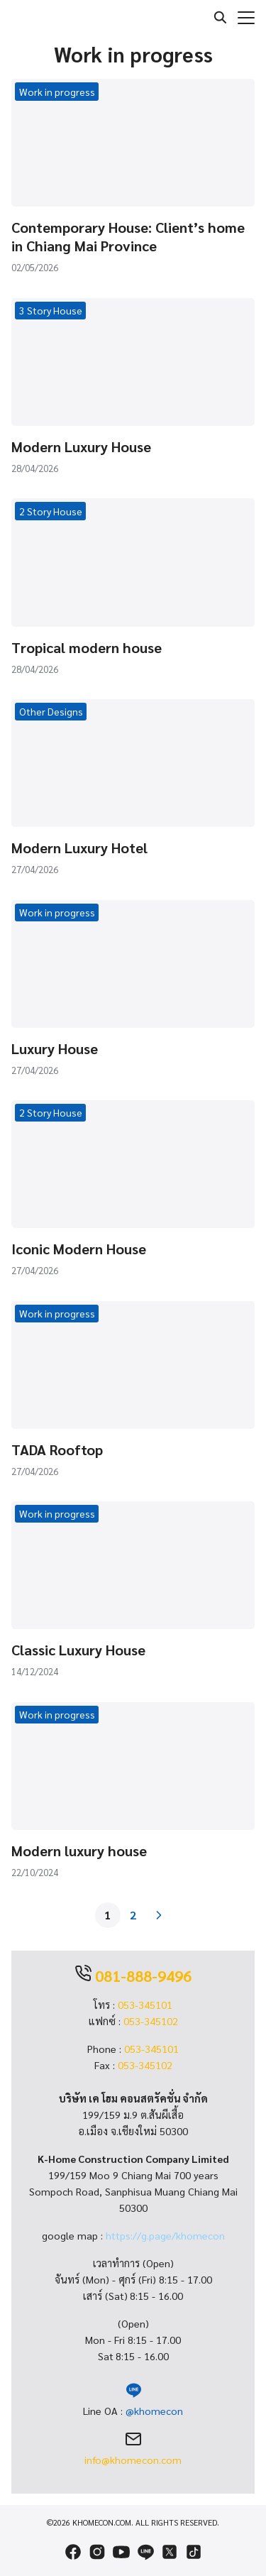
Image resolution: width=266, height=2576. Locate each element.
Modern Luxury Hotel (79, 847)
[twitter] (169, 2552)
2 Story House (50, 511)
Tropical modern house (86, 647)
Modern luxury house (79, 1850)
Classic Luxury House (78, 1649)
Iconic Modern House (78, 1248)
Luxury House (54, 1048)
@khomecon (154, 2410)
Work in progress (57, 91)
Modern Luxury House (81, 446)
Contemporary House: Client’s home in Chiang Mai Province (128, 236)
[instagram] (97, 2552)
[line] (145, 2552)
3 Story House (50, 310)
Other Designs (51, 711)
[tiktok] (193, 2552)
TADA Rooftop (57, 1449)
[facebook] (73, 2552)
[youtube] (121, 2552)
